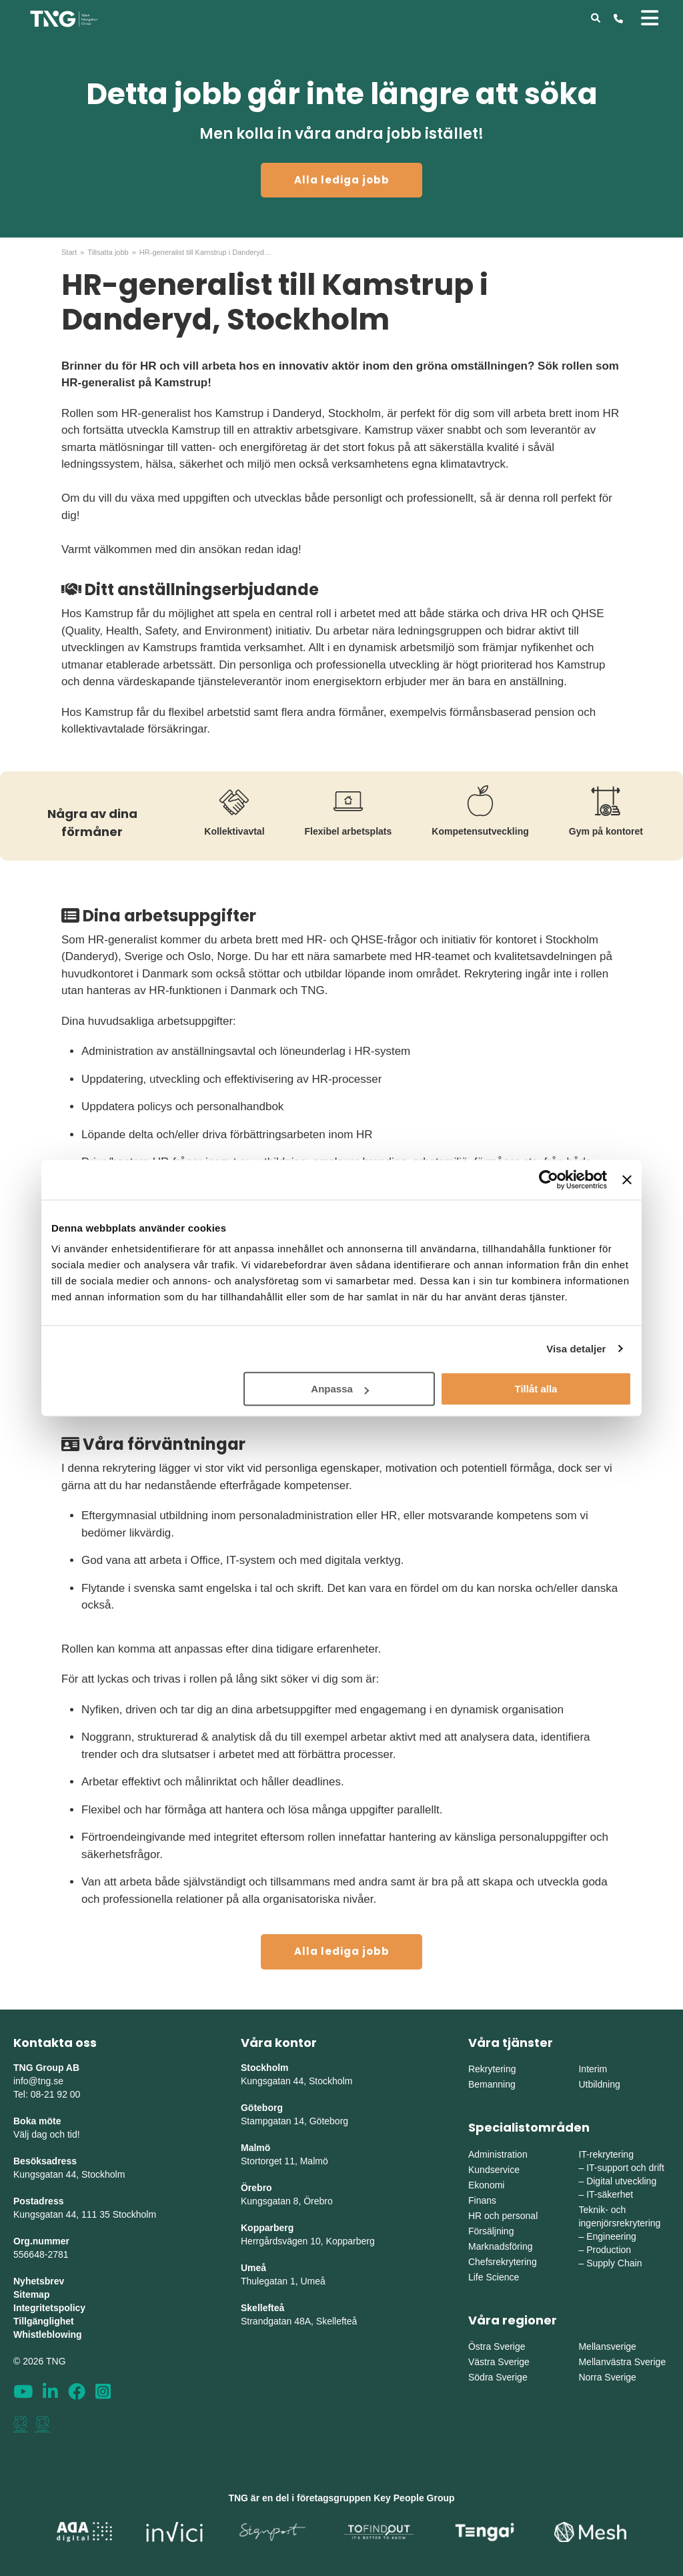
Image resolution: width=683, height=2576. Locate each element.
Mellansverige (607, 2346)
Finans (482, 2200)
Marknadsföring (500, 2246)
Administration (498, 2154)
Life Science (493, 2277)
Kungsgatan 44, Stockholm (69, 2174)
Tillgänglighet (43, 2321)
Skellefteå (262, 2307)
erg (368, 2241)
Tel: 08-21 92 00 (46, 2094)
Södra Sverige (498, 2377)
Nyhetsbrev (38, 2281)
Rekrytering (492, 2069)
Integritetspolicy (49, 2307)
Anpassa (340, 1388)
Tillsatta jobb (107, 252)
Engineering (611, 2236)
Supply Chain (614, 2263)
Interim (592, 2069)
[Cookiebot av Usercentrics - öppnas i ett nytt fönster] (548, 1180)
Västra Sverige (499, 2361)
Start (69, 252)
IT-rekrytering (605, 2154)
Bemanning (492, 2084)
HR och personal (503, 2215)
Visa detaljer (576, 1348)
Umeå (253, 2267)
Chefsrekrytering (502, 2261)
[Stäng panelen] (627, 1179)
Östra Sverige (497, 2346)
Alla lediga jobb (342, 180)
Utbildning (599, 2084)
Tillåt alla (535, 1388)
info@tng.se (38, 2081)
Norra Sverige (607, 2377)
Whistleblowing (47, 2334)
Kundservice (494, 2169)
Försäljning (491, 2231)
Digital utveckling (621, 2181)
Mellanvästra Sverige (622, 2361)
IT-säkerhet (609, 2194)
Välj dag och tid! (46, 2134)
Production (608, 2249)
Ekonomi (486, 2185)
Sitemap (31, 2294)
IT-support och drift (625, 2167)
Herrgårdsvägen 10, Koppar (298, 2241)
